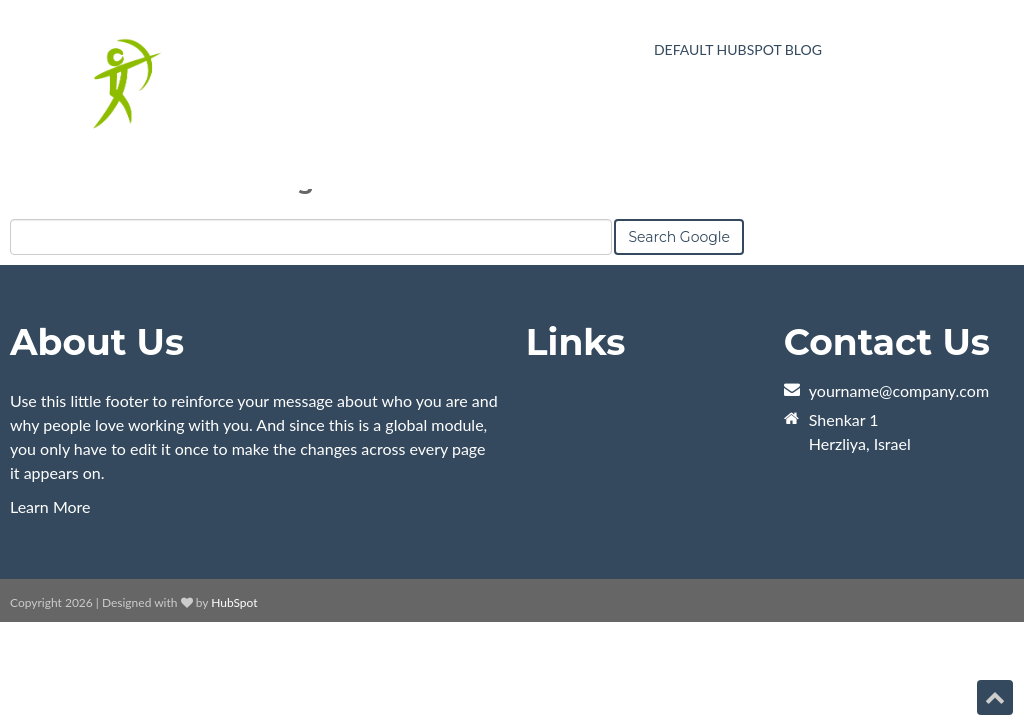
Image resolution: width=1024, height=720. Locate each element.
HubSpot (234, 602)
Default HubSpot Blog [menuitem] (738, 50)
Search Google (679, 237)
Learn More (50, 506)
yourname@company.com (899, 390)
